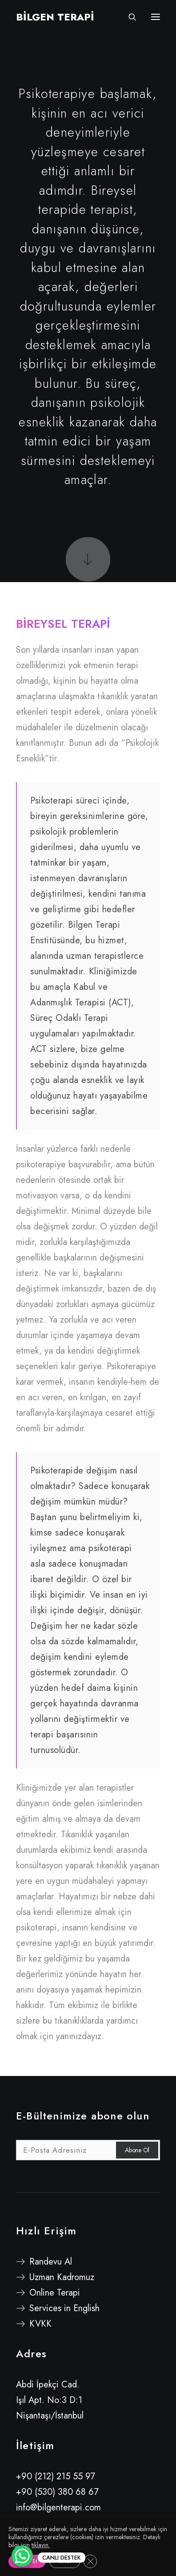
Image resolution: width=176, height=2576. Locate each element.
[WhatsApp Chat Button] (22, 2556)
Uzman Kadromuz (61, 2277)
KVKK (40, 2323)
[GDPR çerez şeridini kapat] (90, 2561)
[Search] (128, 17)
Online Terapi (54, 2292)
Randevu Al (50, 2261)
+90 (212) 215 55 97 (55, 2476)
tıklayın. (41, 2545)
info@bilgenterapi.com (58, 2507)
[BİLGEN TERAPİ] (55, 17)
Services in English (64, 2308)
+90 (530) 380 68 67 (57, 2491)
